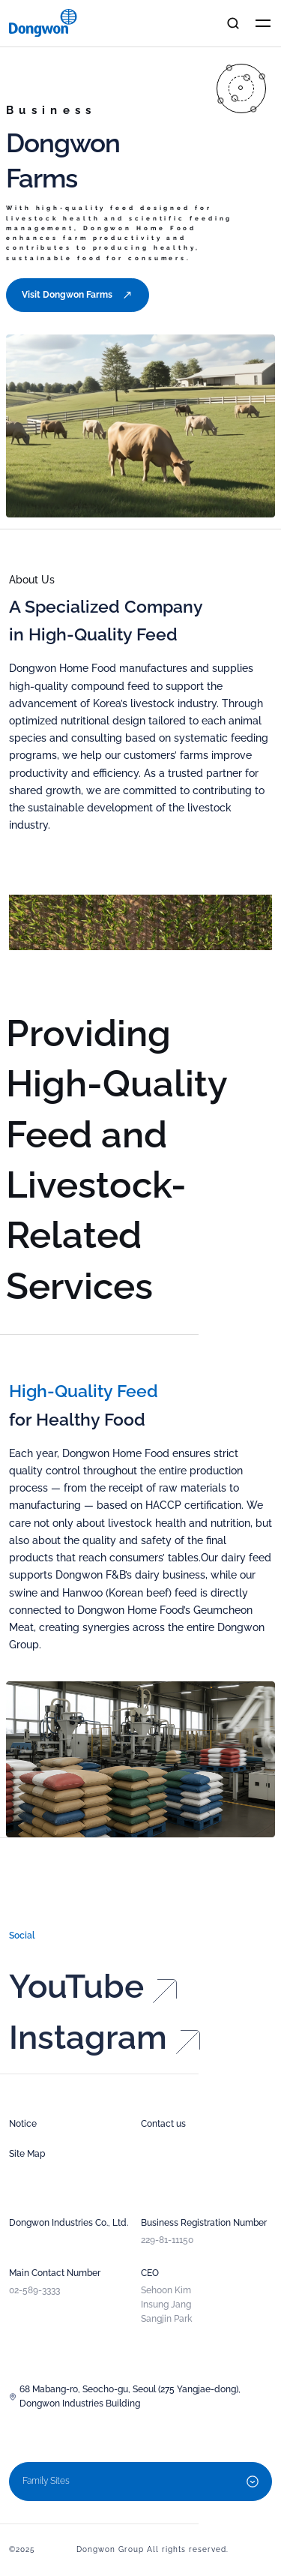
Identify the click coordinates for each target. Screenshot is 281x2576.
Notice (23, 2124)
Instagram (104, 2051)
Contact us (163, 2124)
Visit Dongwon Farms (77, 295)
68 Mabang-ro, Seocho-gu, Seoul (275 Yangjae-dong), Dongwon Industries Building (125, 2396)
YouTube (93, 2000)
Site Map (27, 2154)
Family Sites (140, 2482)
